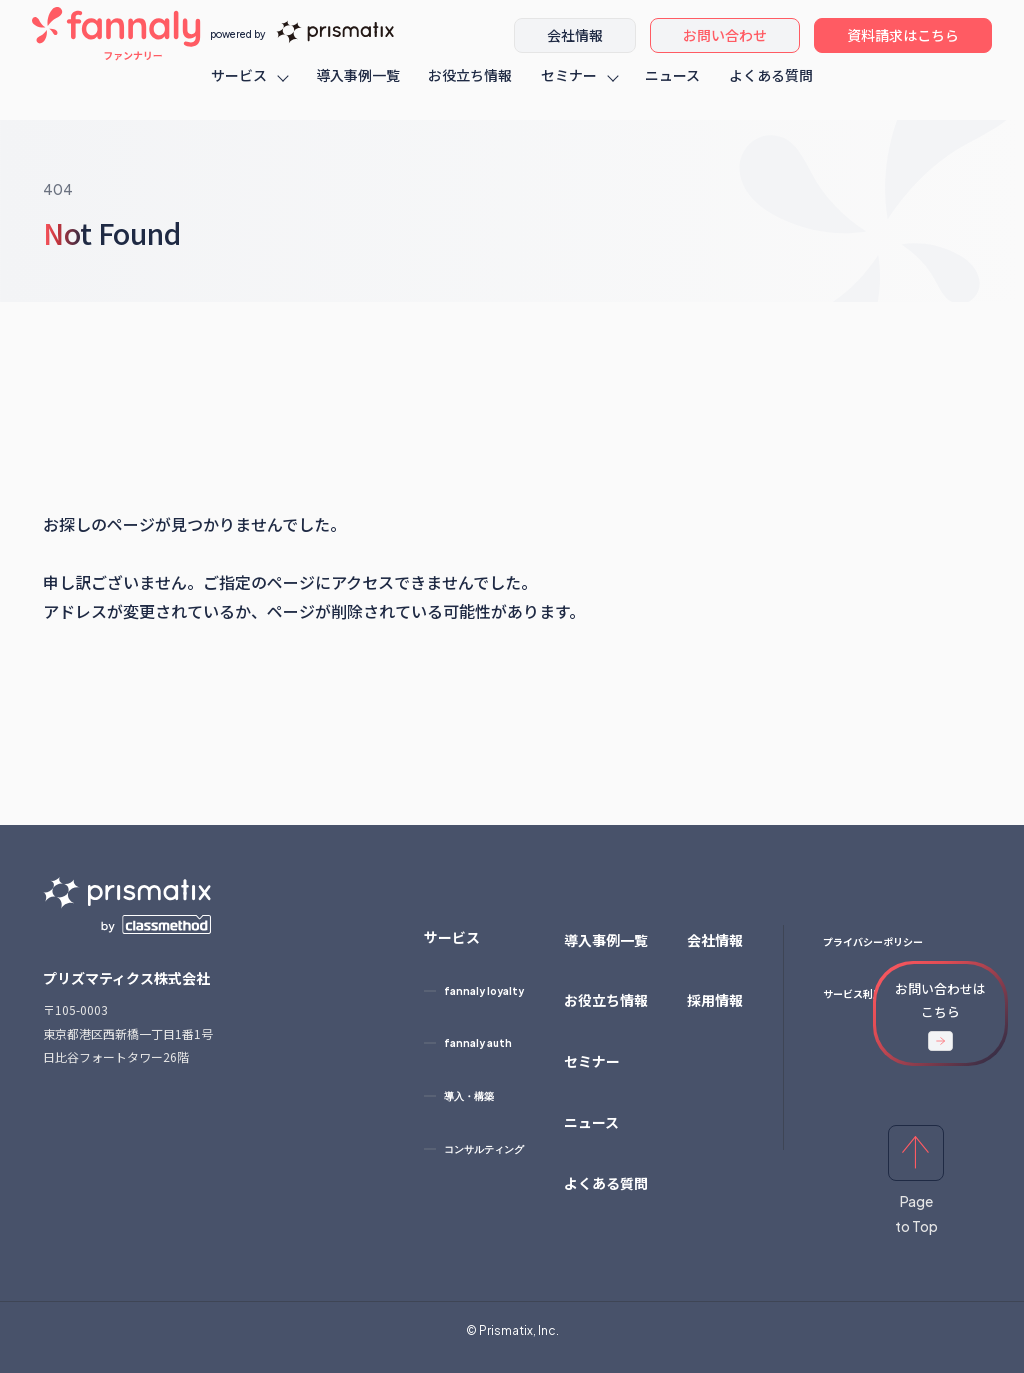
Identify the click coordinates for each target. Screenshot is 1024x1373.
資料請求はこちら (903, 45)
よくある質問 (771, 86)
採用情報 (715, 1000)
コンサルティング (484, 1149)
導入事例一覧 (358, 86)
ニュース (672, 86)
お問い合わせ (725, 45)
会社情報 (575, 45)
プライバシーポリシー (873, 941)
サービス (239, 86)
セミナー (569, 86)
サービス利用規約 (863, 993)
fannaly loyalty (484, 991)
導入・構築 (469, 1096)
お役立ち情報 (470, 86)
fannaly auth (478, 1043)
